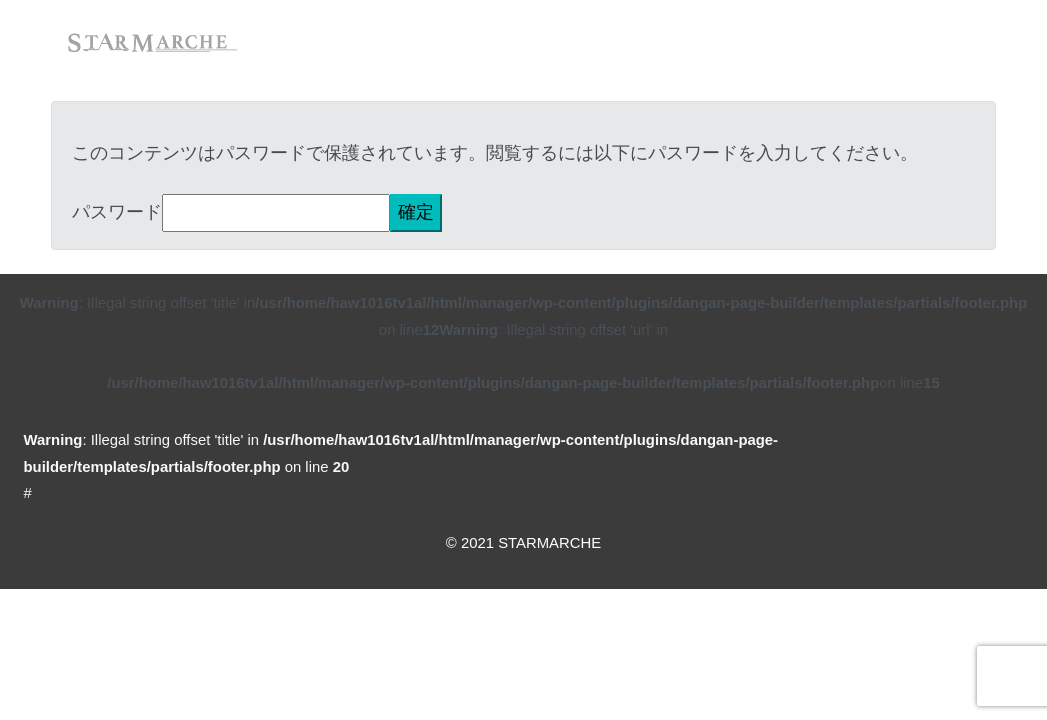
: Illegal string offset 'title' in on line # (401, 467)
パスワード (117, 212)
